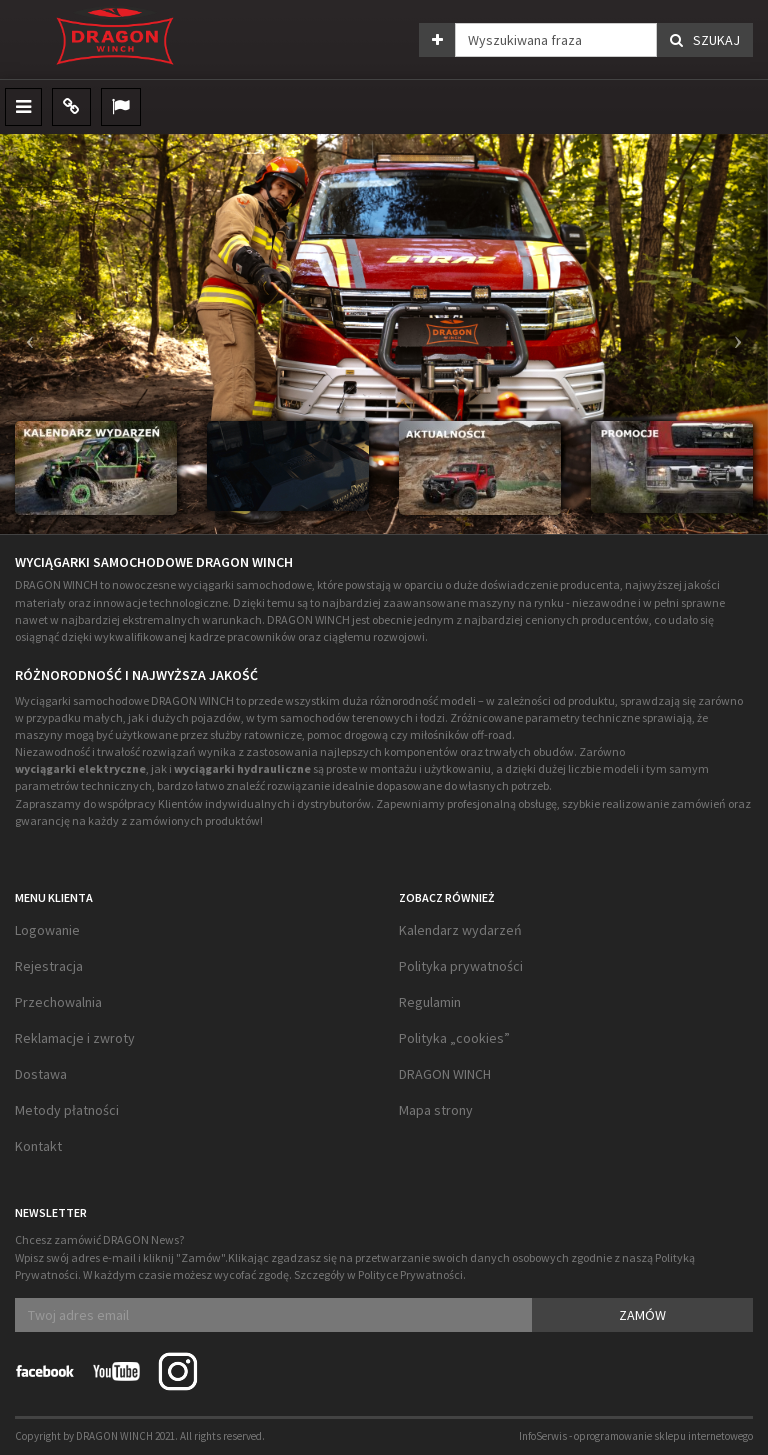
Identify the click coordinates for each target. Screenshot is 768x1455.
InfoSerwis (543, 1436)
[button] (25, 334)
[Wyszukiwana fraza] (556, 40)
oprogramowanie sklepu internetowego (663, 1436)
